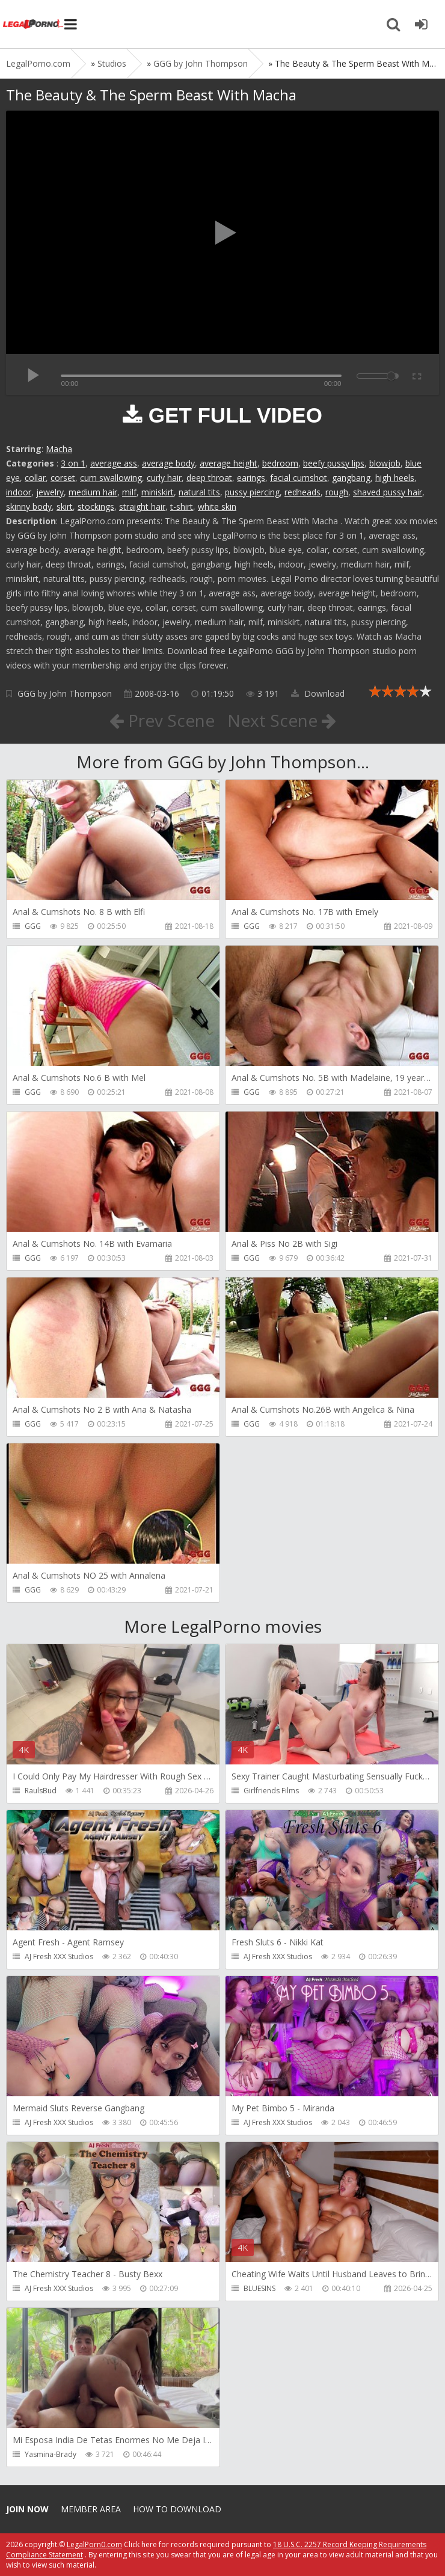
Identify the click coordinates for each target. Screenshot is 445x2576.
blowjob (384, 463)
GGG (33, 926)
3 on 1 (73, 463)
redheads (302, 492)
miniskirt (157, 492)
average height (228, 463)
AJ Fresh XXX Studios (59, 1956)
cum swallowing (111, 477)
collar (35, 477)
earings (251, 477)
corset (63, 477)
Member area (91, 2509)
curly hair (164, 477)
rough (336, 492)
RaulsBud (41, 1790)
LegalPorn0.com (94, 2544)
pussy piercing (252, 492)
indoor (18, 492)
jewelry (50, 492)
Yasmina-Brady (50, 2454)
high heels (394, 477)
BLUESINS (259, 2288)
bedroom (280, 463)
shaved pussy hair (387, 492)
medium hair (93, 492)
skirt (65, 506)
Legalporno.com (33, 24)
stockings (96, 506)
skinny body (29, 506)
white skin (217, 506)
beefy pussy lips (333, 463)
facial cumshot (298, 477)
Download (318, 693)
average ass (113, 463)
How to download (177, 2509)
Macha (59, 448)
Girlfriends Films (271, 1790)
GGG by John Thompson (64, 693)
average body (168, 463)
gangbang (351, 477)
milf (129, 492)
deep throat (209, 477)
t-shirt (181, 506)
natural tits (199, 492)
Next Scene (281, 720)
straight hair (142, 506)
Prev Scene (162, 720)
